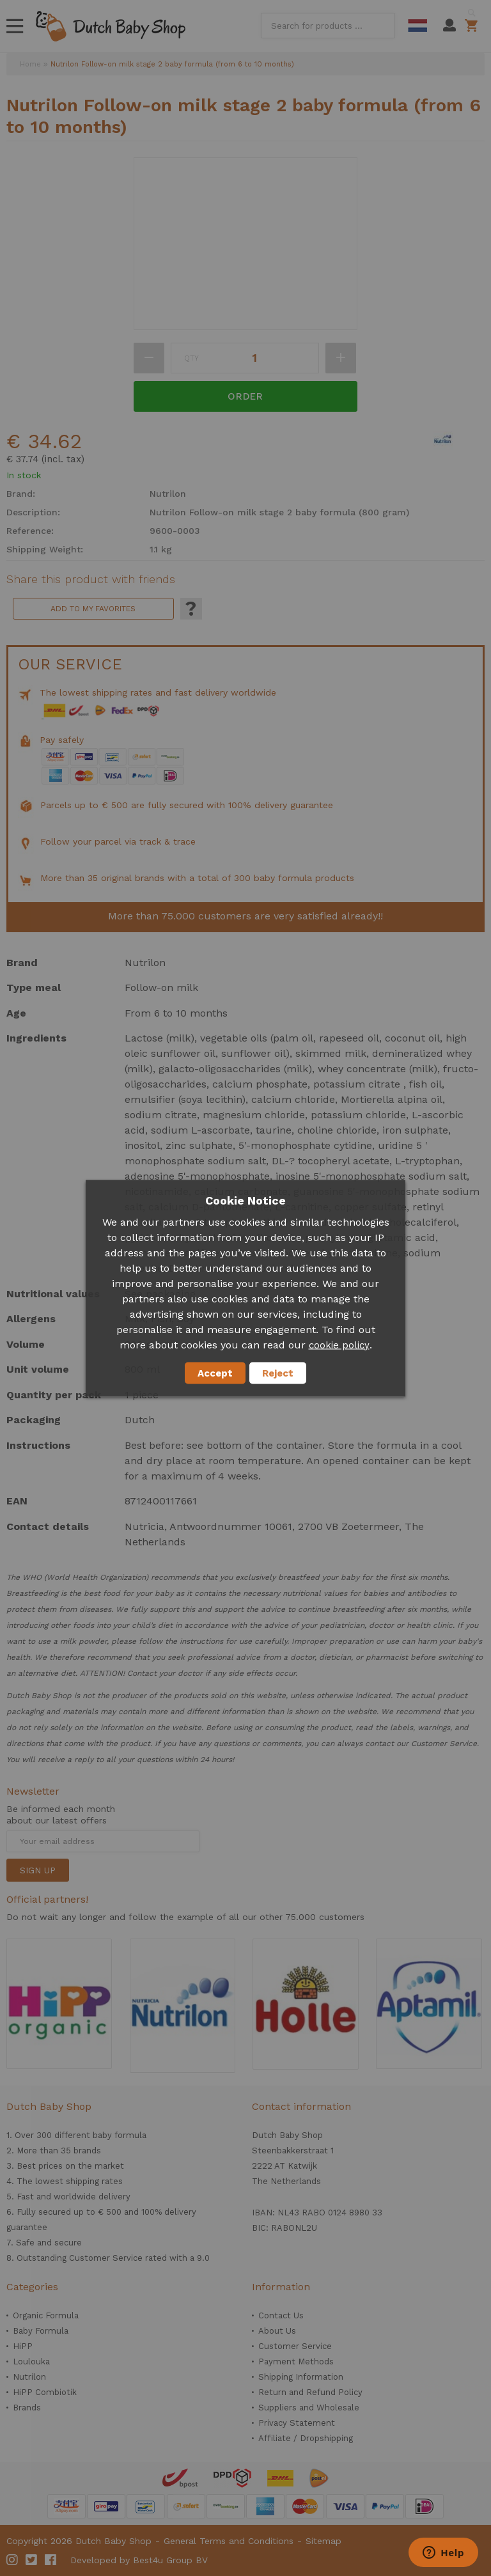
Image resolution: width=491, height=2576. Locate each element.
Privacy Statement (296, 2423)
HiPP (23, 2346)
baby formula (119, 2135)
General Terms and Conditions (228, 2541)
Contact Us (281, 2315)
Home (30, 64)
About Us (277, 2331)
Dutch (417, 25)
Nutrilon (29, 2377)
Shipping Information (300, 2377)
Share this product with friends (90, 579)
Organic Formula (46, 2315)
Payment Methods (296, 2361)
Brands (27, 2407)
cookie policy (339, 1344)
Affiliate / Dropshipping (305, 2438)
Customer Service (295, 2346)
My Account (449, 25)
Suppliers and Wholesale (308, 2407)
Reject (277, 1372)
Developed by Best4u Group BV (139, 2560)
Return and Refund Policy (310, 2392)
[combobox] (328, 25)
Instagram (12, 2560)
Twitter (32, 2560)
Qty (191, 358)
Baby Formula (40, 2331)
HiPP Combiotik (45, 2392)
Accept (215, 1372)
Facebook (51, 2560)
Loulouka (31, 2361)
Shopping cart (473, 25)
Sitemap (323, 2541)
